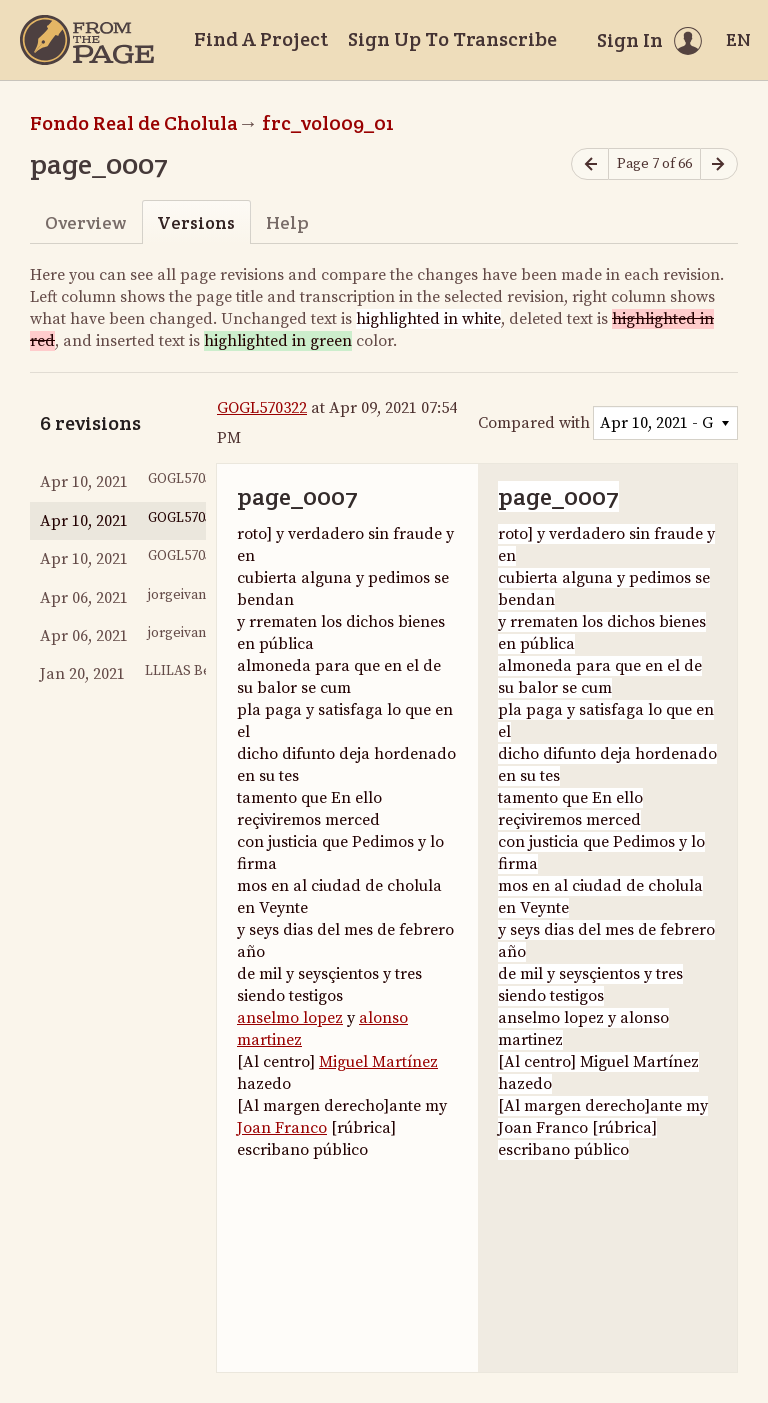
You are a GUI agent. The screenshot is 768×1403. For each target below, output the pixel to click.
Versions (196, 222)
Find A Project (261, 39)
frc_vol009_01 (328, 123)
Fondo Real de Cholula (134, 123)
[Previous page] (590, 164)
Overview (85, 222)
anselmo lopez (290, 1018)
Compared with (534, 423)
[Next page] (719, 164)
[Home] (87, 40)
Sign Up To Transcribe (452, 39)
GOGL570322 (262, 408)
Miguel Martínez (378, 1062)
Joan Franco (282, 1128)
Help (287, 222)
